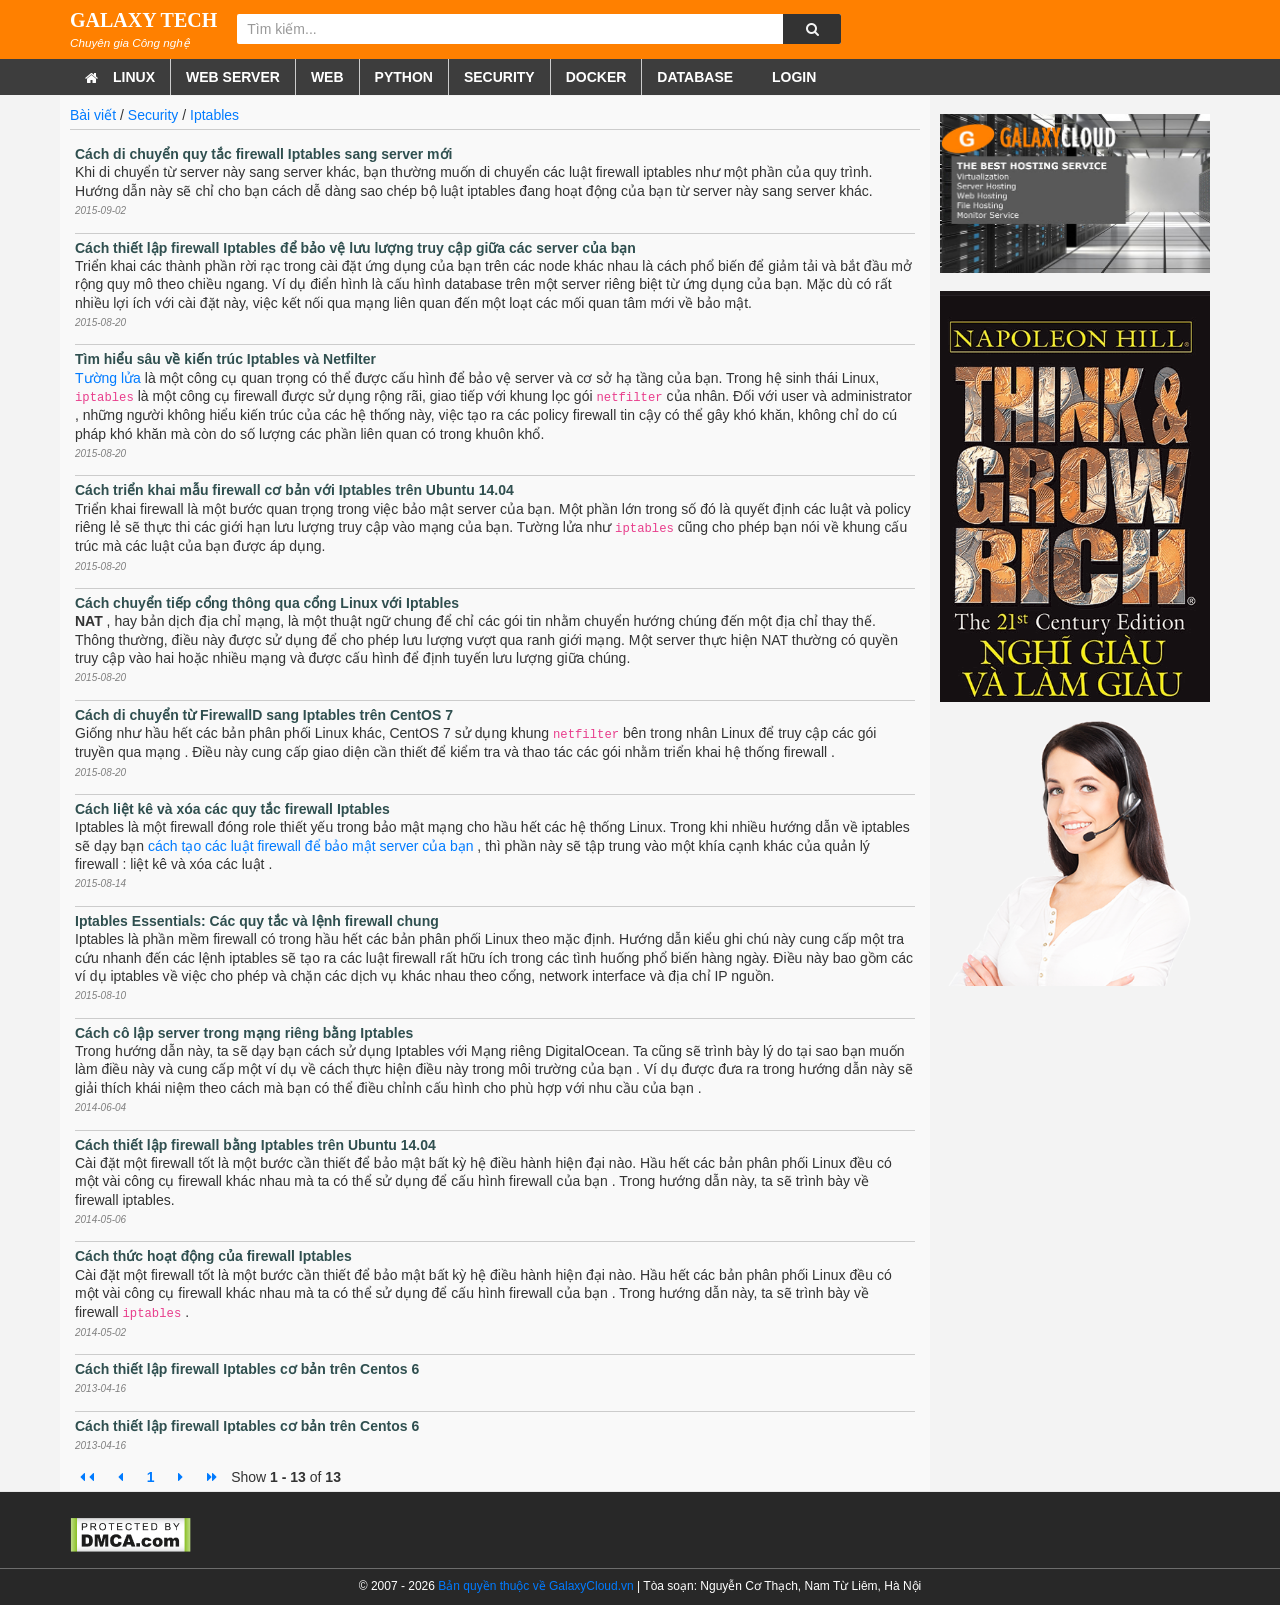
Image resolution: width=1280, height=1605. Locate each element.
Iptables (214, 115)
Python (404, 77)
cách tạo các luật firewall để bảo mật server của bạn (310, 846)
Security (499, 77)
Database (695, 77)
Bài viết (93, 115)
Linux (134, 77)
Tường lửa (108, 378)
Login (792, 77)
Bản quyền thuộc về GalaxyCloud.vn (535, 1586)
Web (327, 77)
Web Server (233, 77)
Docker (596, 77)
